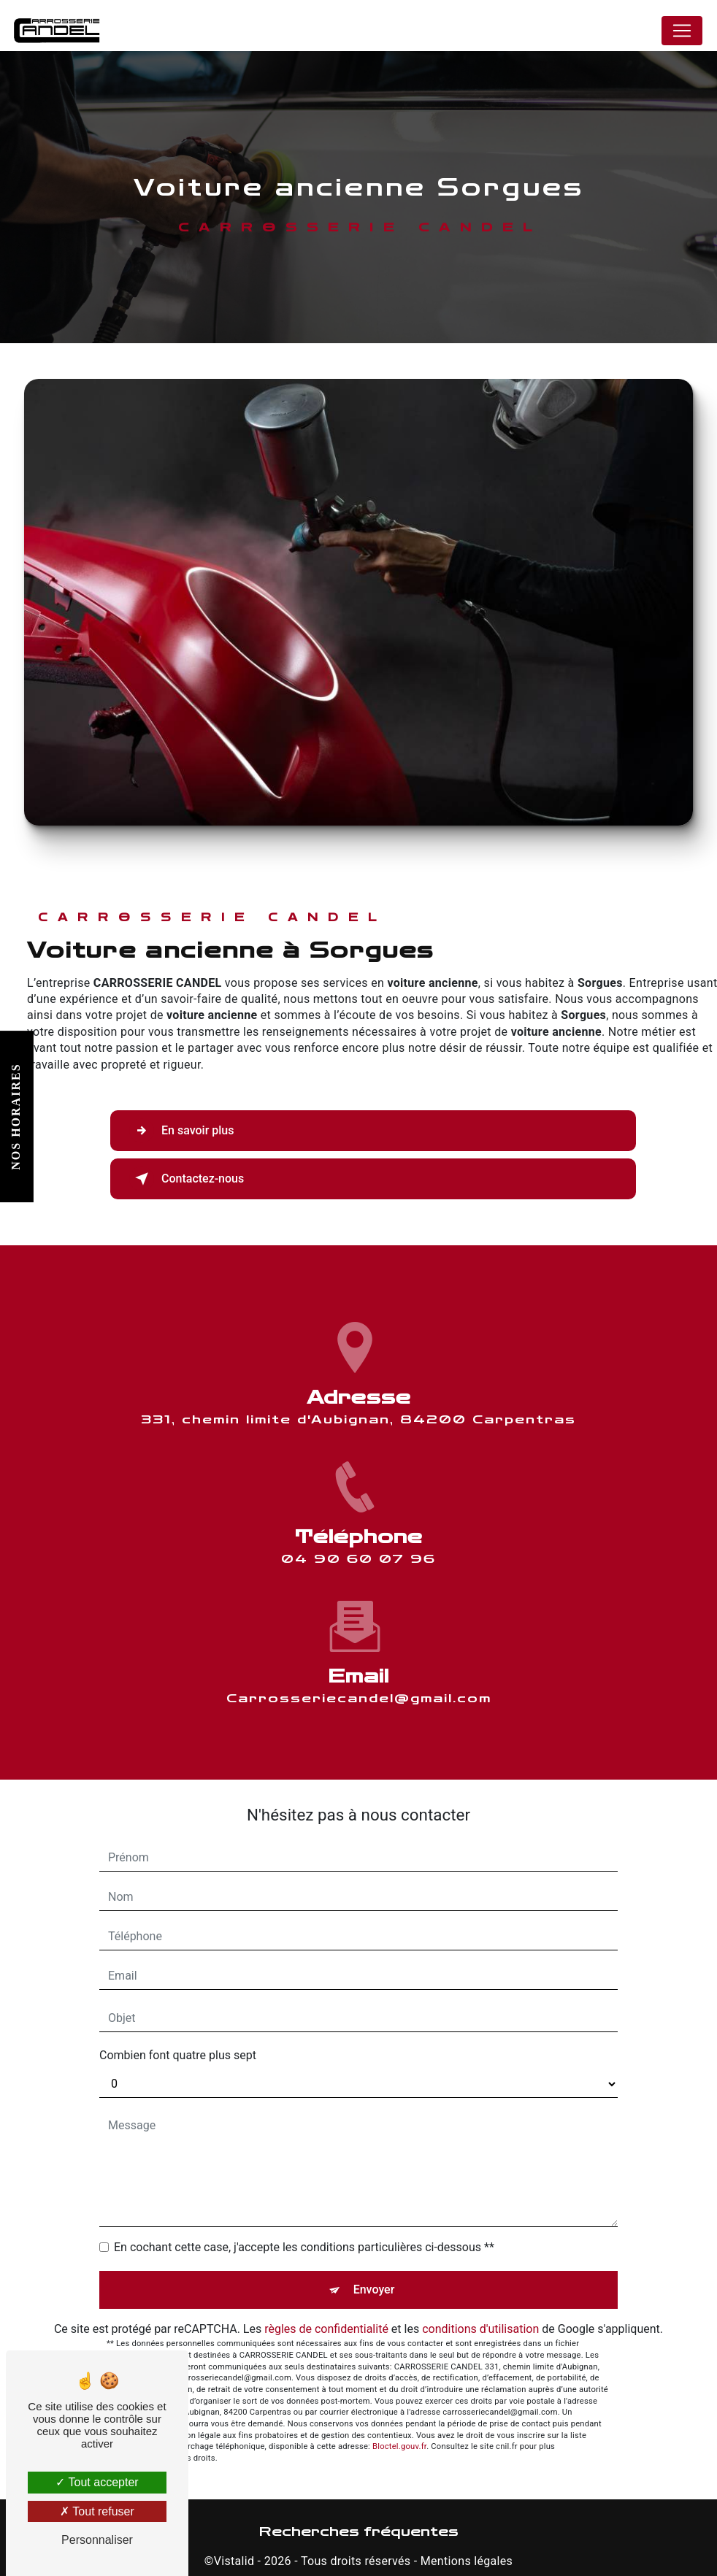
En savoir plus (181, 1130)
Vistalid (234, 2561)
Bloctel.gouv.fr (399, 2446)
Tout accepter (96, 2482)
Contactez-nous (186, 1178)
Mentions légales (467, 2561)
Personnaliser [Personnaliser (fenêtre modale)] (97, 2540)
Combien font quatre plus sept (177, 2055)
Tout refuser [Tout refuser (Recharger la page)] (97, 2511)
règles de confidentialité (326, 2329)
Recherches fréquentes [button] (359, 2532)
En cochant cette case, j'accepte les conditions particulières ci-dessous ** (304, 2247)
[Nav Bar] (682, 30)
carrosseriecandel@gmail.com (358, 1647)
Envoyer (374, 2289)
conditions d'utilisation (480, 2329)
